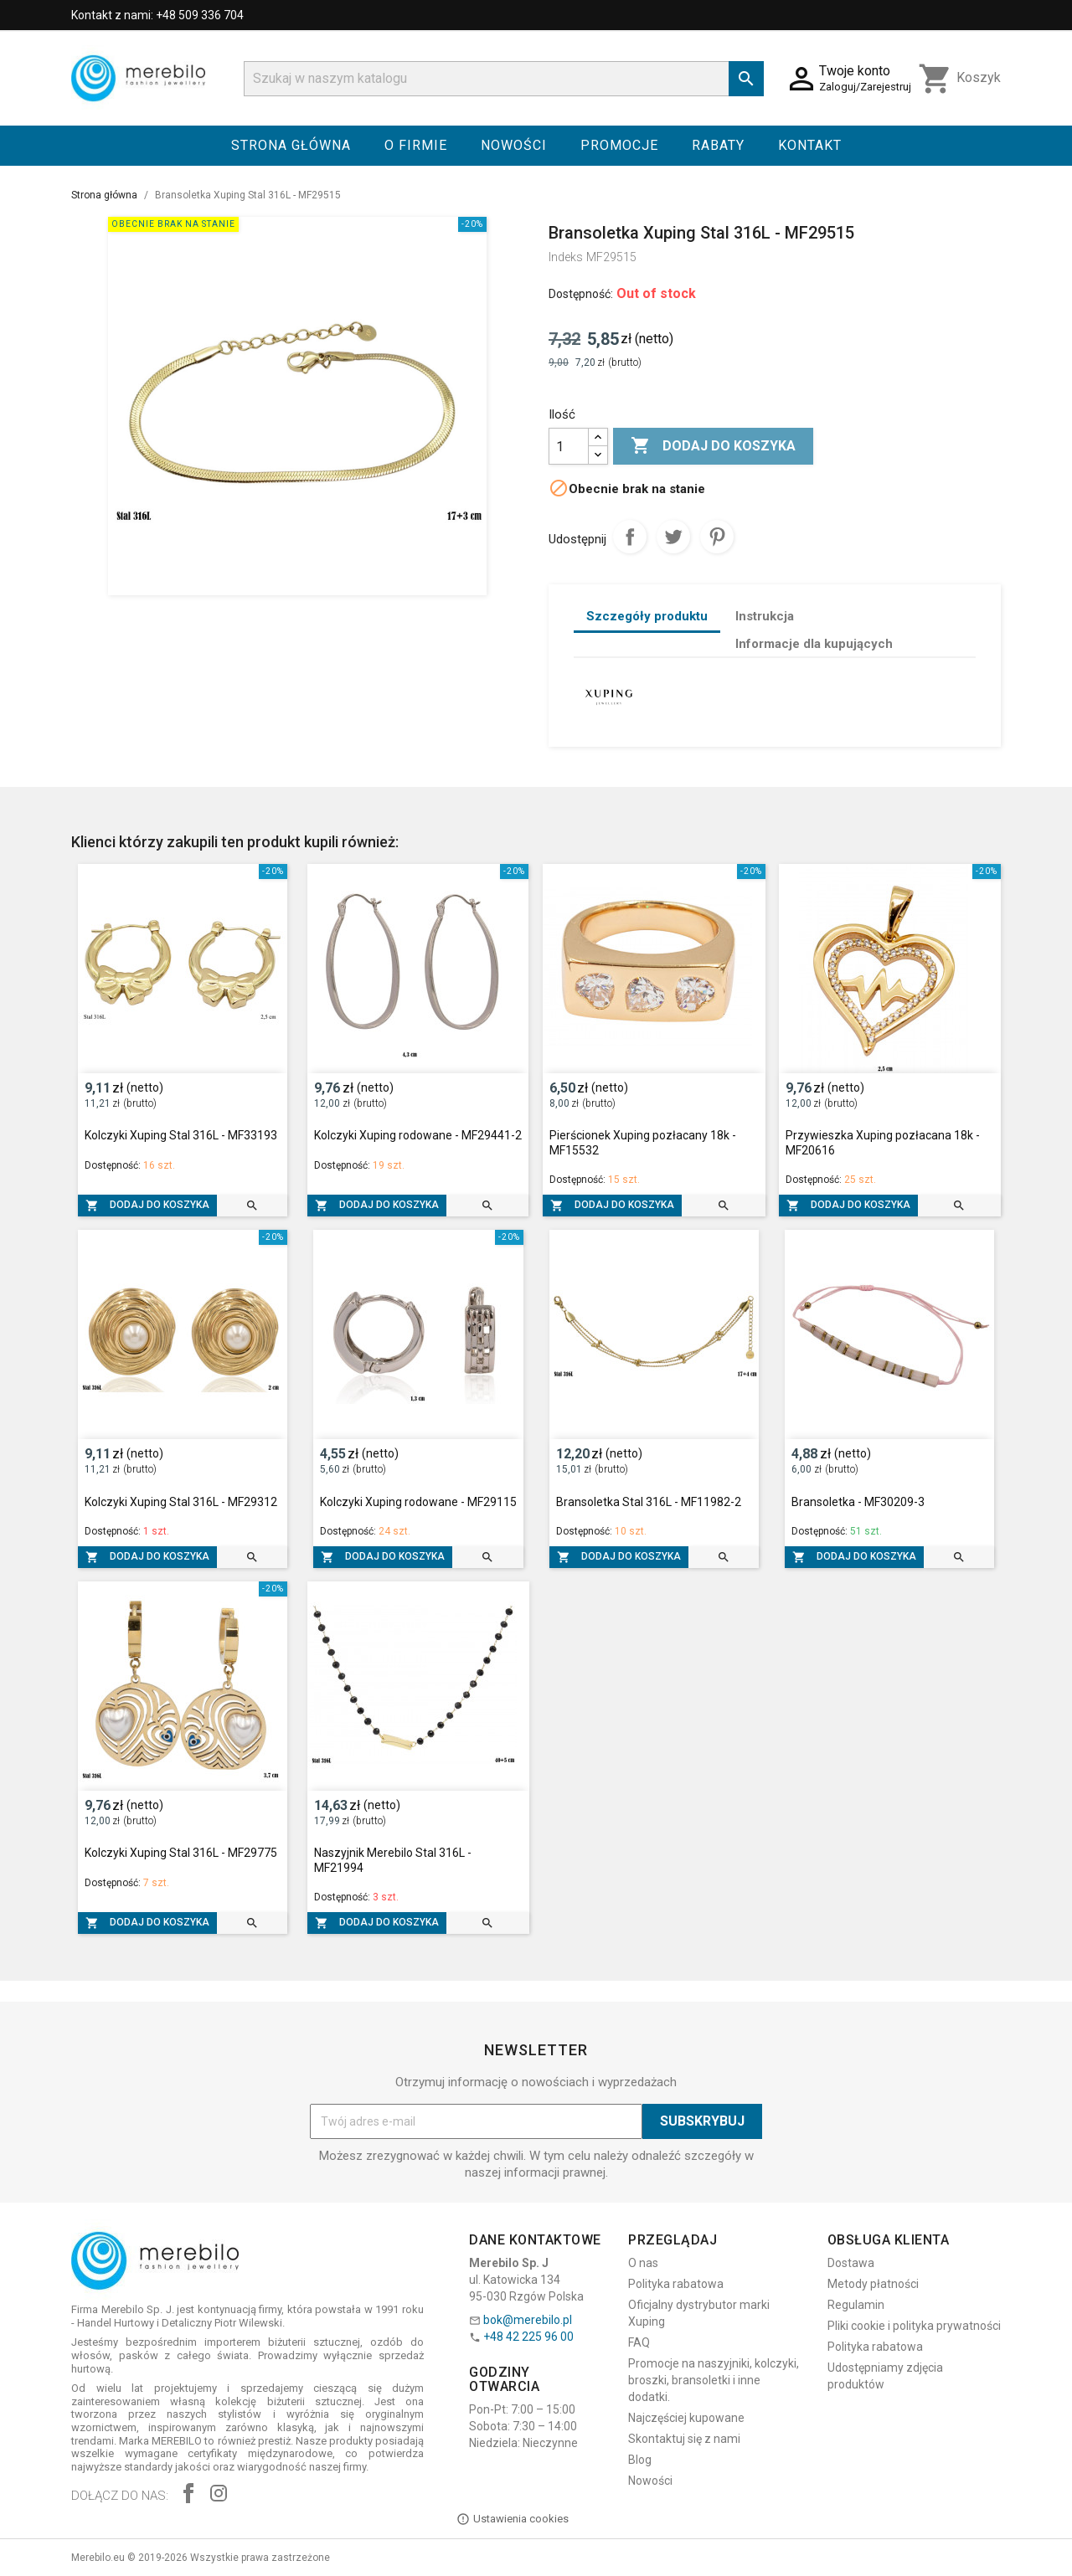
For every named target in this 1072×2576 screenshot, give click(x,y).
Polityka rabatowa (676, 2284)
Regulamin (855, 2304)
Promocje (619, 145)
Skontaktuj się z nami (684, 2438)
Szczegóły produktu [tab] (647, 616)
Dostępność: (581, 294)
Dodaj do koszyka (713, 446)
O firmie (415, 145)
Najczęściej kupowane (686, 2417)
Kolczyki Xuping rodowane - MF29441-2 (418, 1135)
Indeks (566, 257)
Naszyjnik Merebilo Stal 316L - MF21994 (393, 1860)
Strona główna (291, 145)
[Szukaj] (504, 78)
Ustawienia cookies (512, 2519)
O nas (643, 2263)
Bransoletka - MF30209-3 (858, 1502)
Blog (640, 2459)
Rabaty (718, 145)
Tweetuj (673, 536)
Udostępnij (630, 536)
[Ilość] (569, 446)
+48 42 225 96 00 (528, 2336)
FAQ (639, 2342)
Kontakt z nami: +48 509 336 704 (157, 15)
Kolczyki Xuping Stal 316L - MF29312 (181, 1502)
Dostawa (850, 2263)
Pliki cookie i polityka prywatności (914, 2325)
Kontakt (810, 145)
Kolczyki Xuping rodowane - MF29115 (418, 1502)
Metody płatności (873, 2284)
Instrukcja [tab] (764, 616)
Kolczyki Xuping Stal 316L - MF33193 (181, 1135)
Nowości (514, 145)
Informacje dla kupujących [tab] (814, 643)
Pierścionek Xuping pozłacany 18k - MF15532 (642, 1143)
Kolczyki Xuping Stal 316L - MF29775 (181, 1852)
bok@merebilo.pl (527, 2320)
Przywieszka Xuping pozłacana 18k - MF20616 (883, 1143)
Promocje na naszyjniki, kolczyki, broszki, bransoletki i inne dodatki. (713, 2380)
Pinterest (717, 536)
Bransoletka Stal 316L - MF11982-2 (648, 1502)
